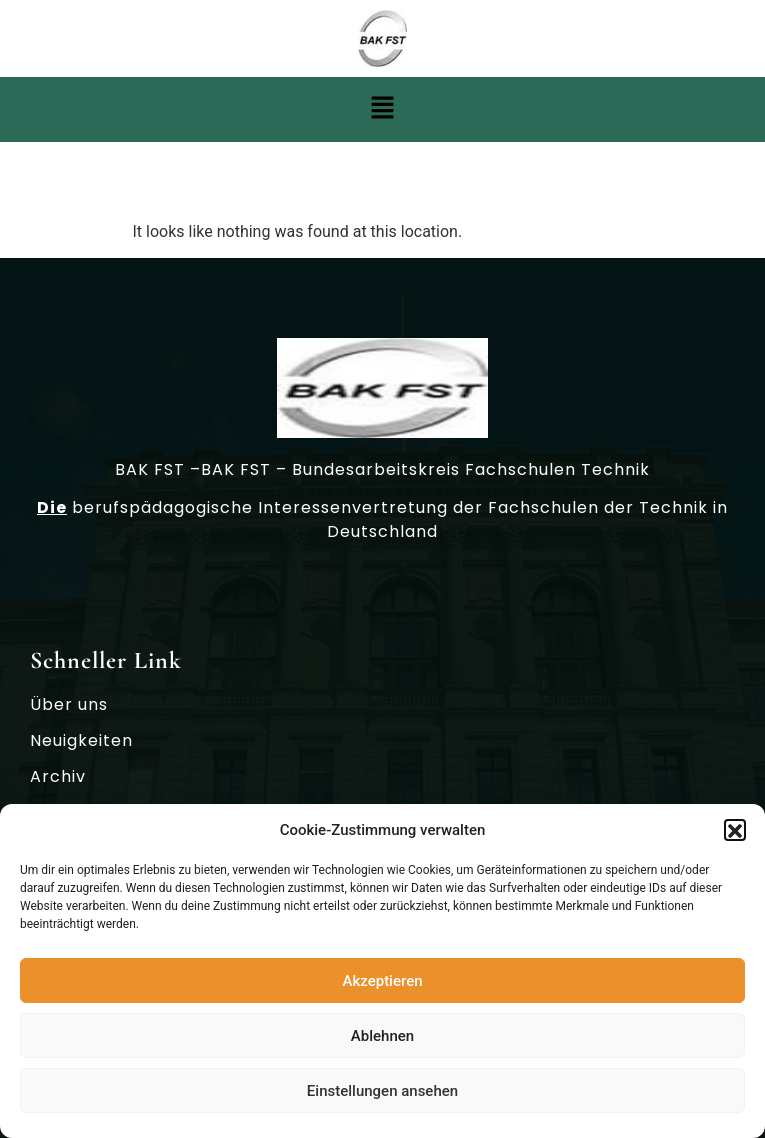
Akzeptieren (382, 986)
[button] (735, 836)
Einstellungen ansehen (382, 1096)
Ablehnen (382, 1041)
